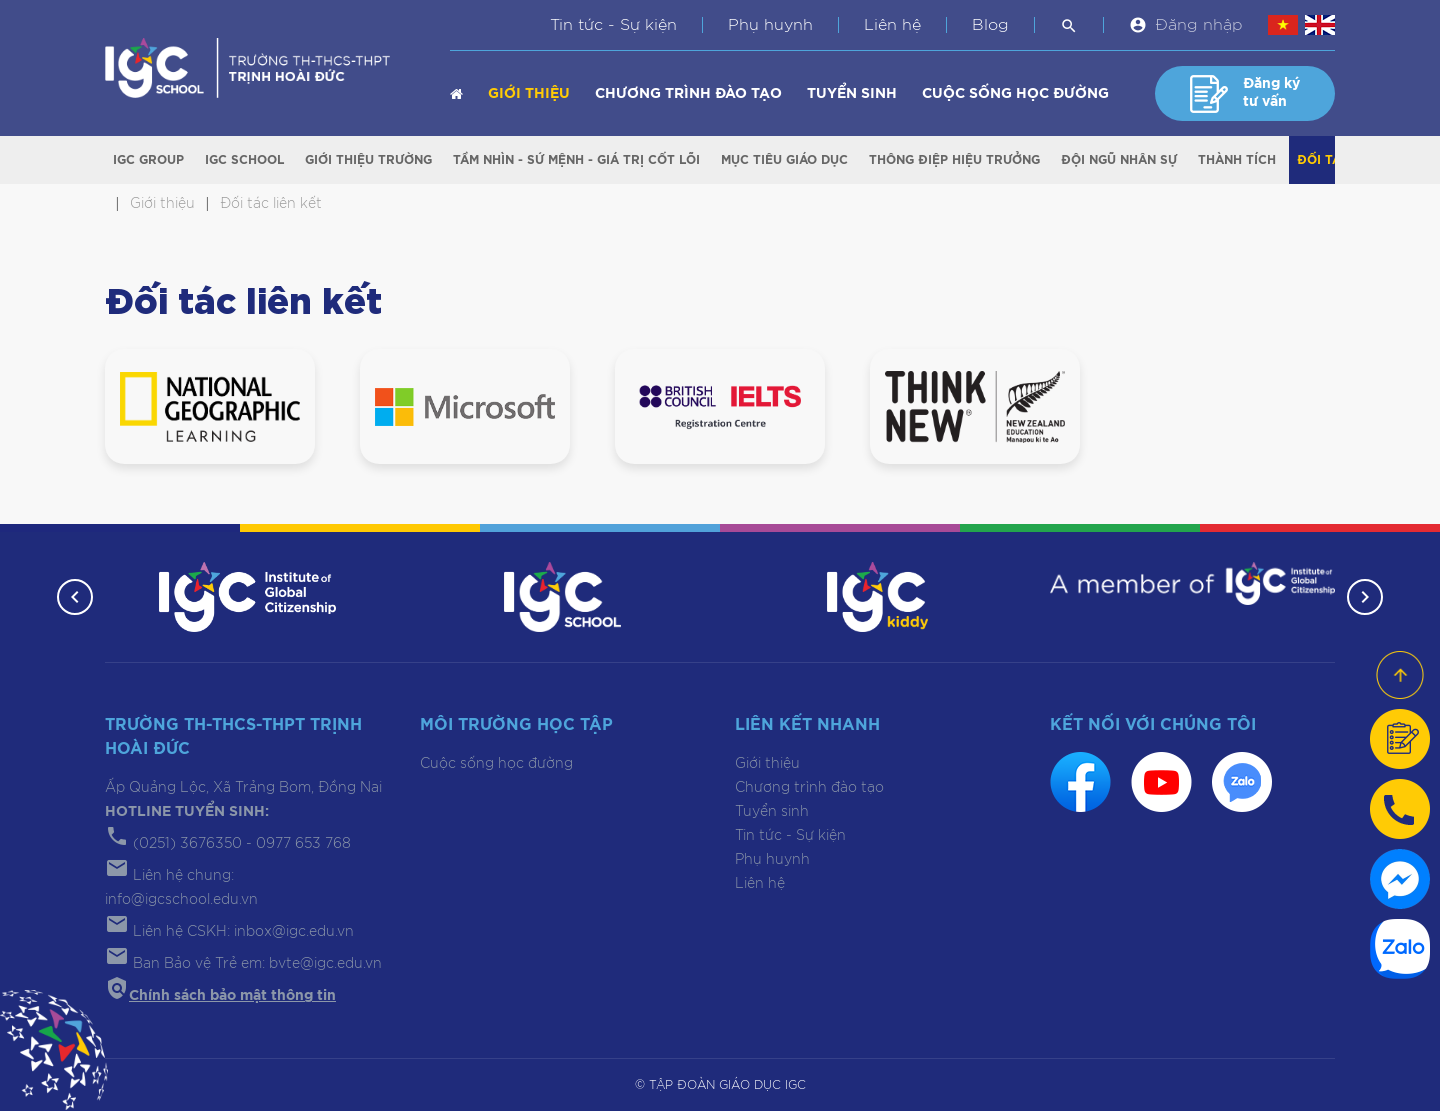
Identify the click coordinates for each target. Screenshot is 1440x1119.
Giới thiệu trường (368, 161)
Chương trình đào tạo (688, 94)
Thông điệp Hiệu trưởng (954, 161)
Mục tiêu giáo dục (784, 161)
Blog (990, 25)
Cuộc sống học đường (1015, 94)
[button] (72, 605)
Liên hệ (892, 25)
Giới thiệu (529, 94)
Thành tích (1237, 161)
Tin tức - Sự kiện (613, 25)
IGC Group (148, 161)
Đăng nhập (1199, 25)
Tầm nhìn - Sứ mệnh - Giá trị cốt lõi (576, 161)
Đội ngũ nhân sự (1119, 161)
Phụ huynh (770, 25)
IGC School (244, 161)
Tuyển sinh (852, 94)
